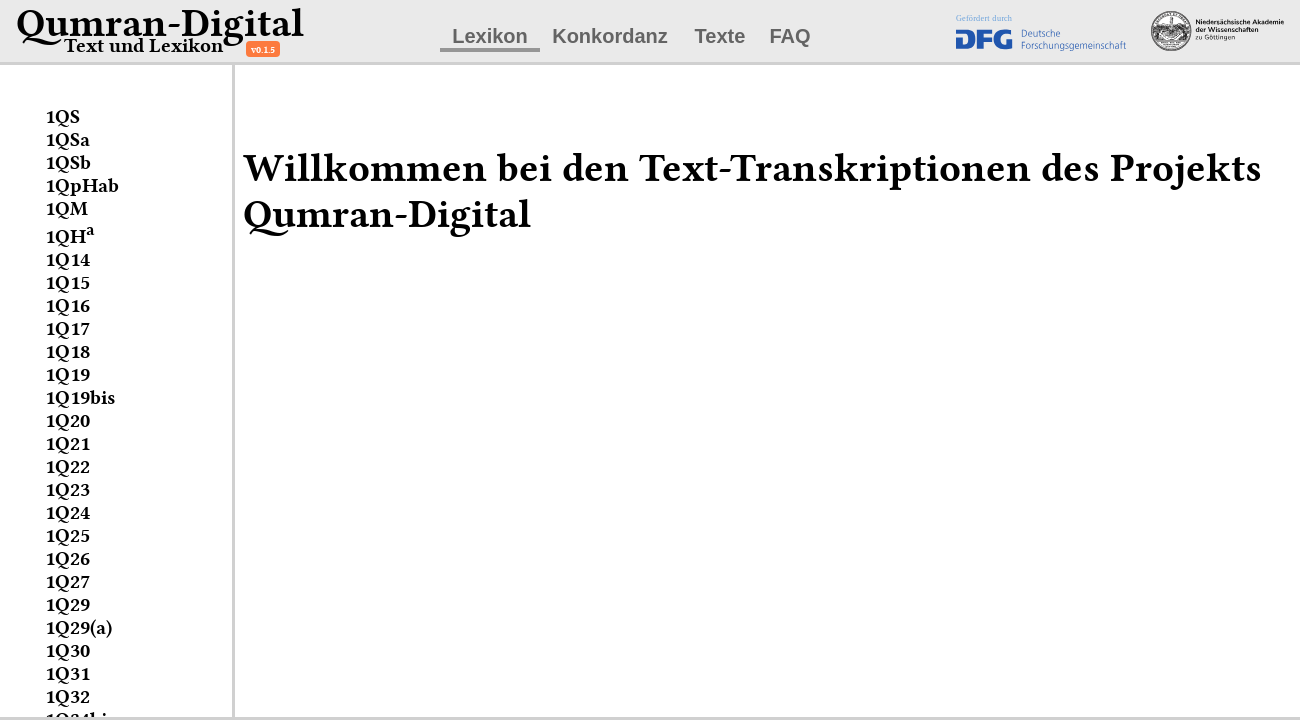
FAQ (789, 36)
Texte (720, 36)
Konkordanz (610, 36)
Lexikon (490, 36)
